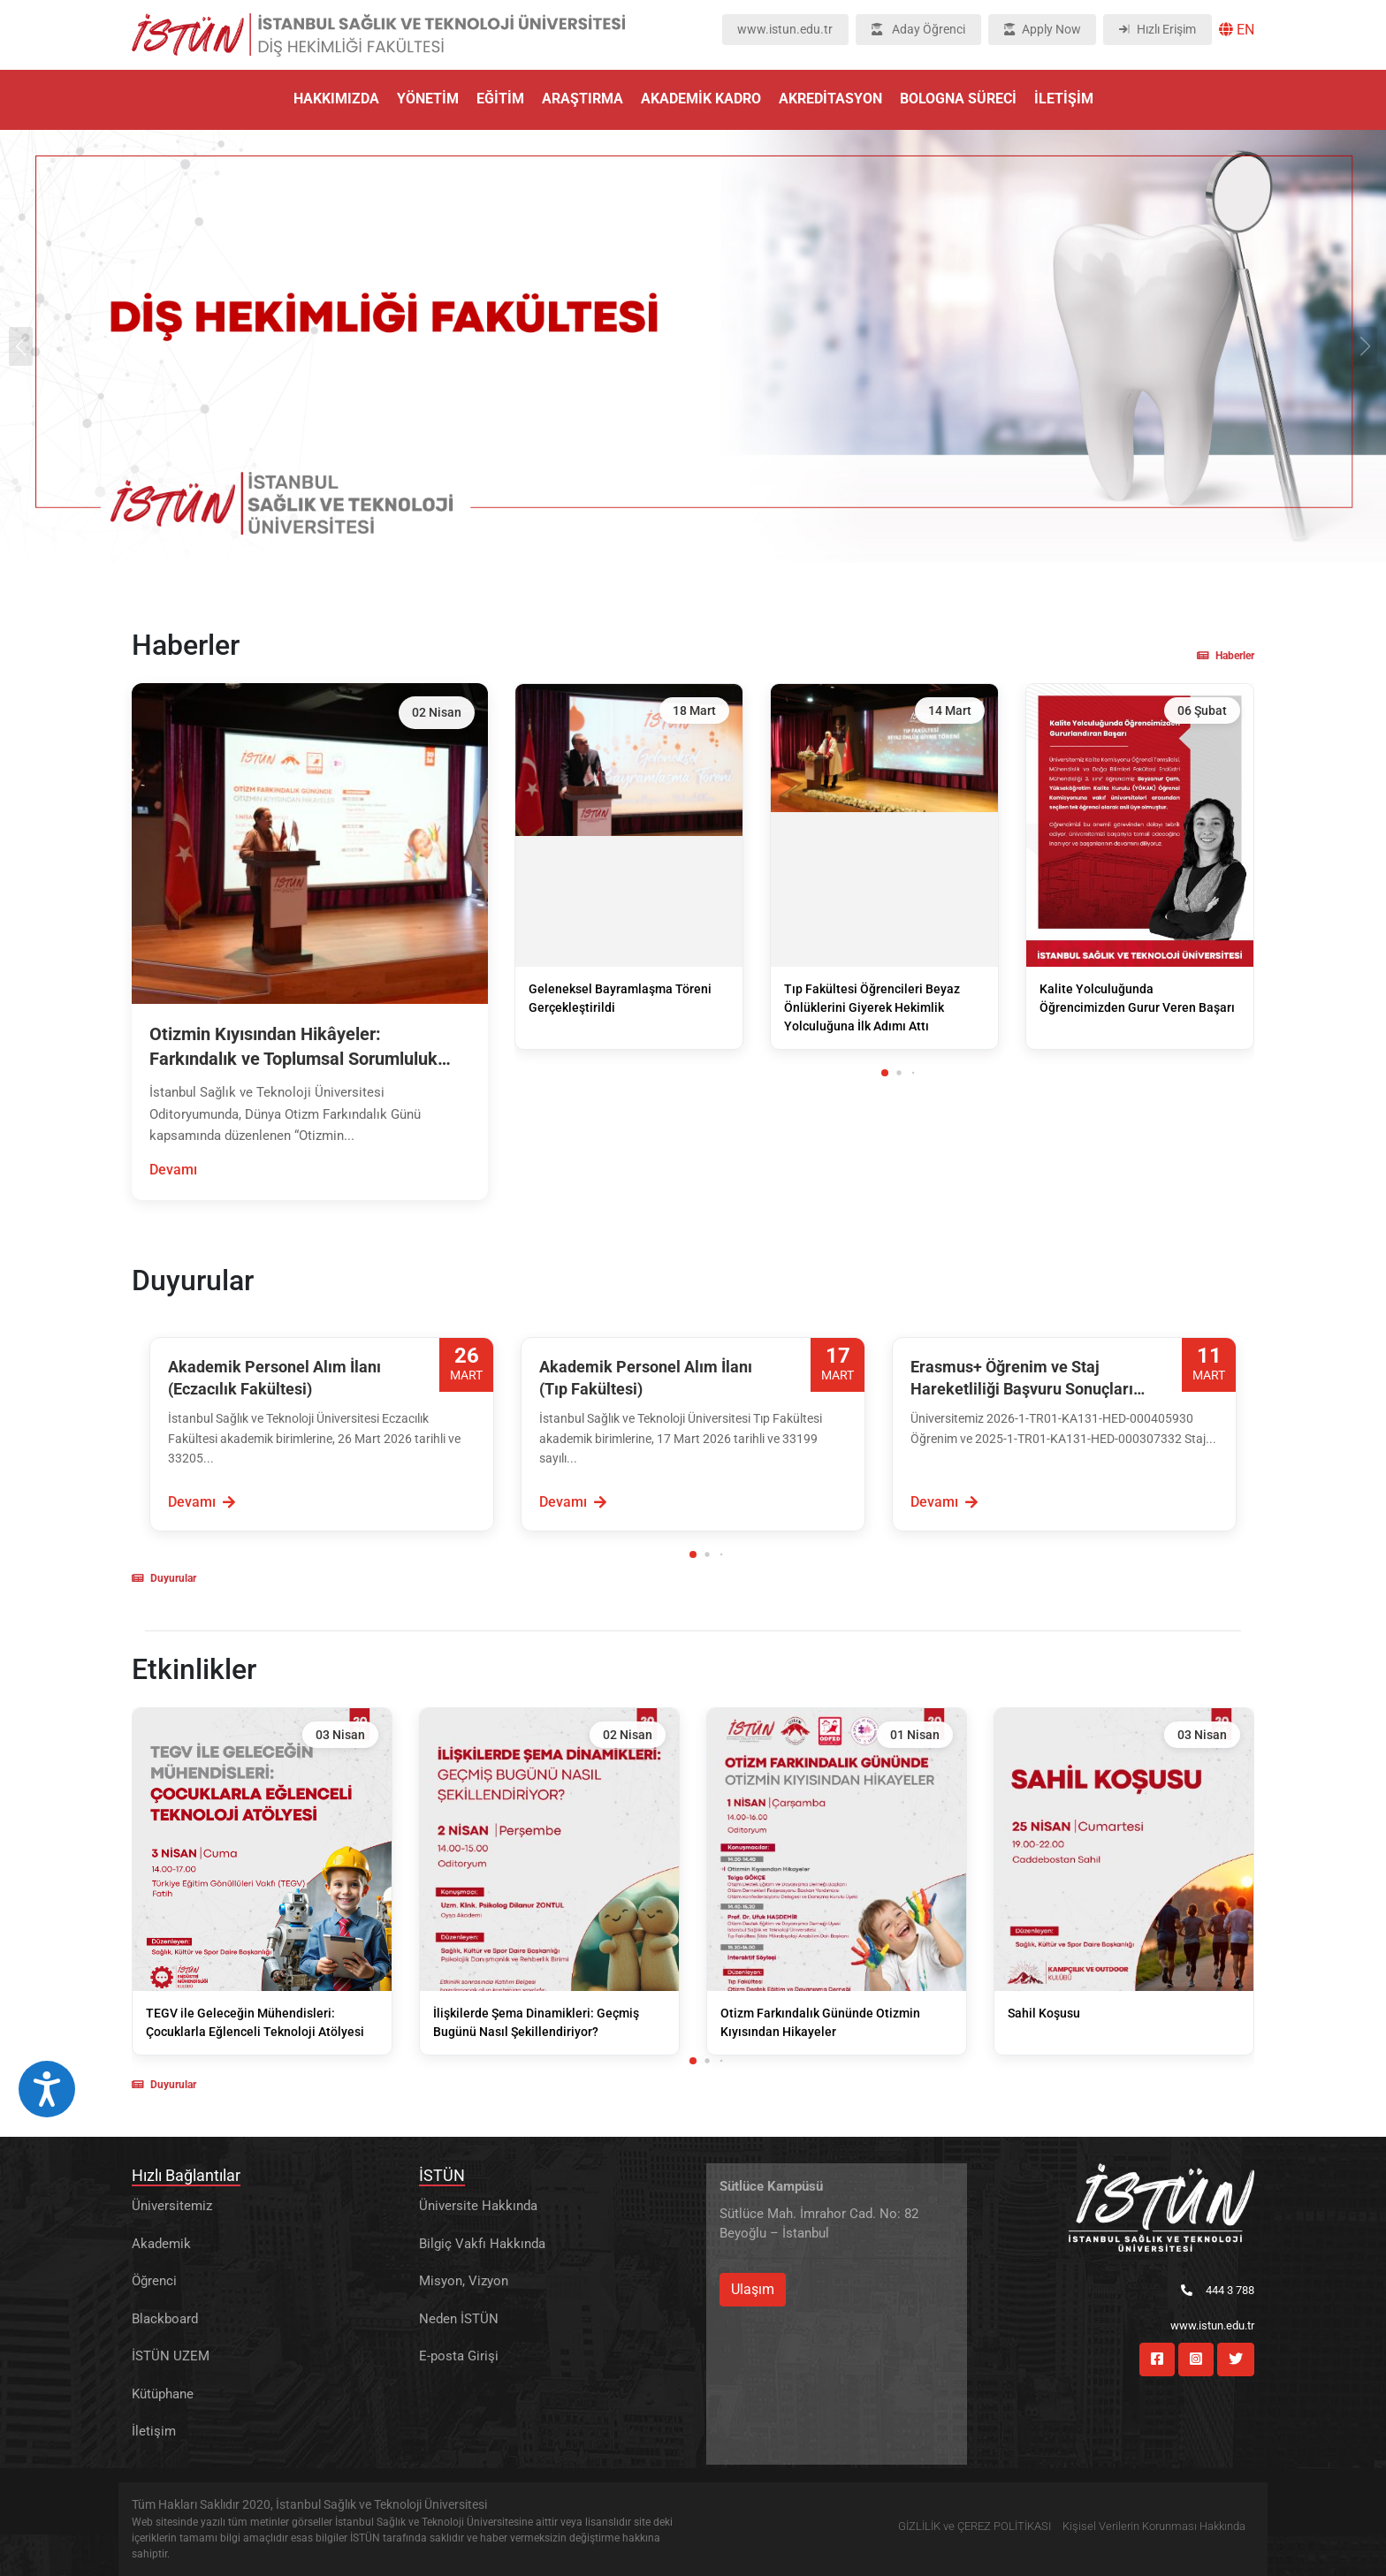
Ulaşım (752, 2289)
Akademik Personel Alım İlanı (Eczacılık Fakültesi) (274, 1377)
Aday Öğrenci (918, 29)
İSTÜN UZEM (170, 2356)
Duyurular (164, 1578)
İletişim (154, 2431)
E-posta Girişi (459, 2356)
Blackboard (165, 2319)
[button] (884, 1072)
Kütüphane (163, 2394)
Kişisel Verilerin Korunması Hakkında (1153, 2526)
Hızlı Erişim (1157, 29)
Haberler (1225, 656)
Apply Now (1042, 29)
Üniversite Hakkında (478, 2206)
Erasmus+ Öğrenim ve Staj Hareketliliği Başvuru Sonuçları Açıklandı (1021, 1378)
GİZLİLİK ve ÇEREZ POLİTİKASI (974, 2526)
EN (1236, 29)
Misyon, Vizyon (463, 2281)
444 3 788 (1217, 2290)
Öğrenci (154, 2281)
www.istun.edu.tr (785, 29)
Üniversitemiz (172, 2206)
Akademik (161, 2244)
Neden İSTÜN (459, 2319)
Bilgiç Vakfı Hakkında (482, 2244)
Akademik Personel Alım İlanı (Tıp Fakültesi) (645, 1377)
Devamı (173, 1169)
